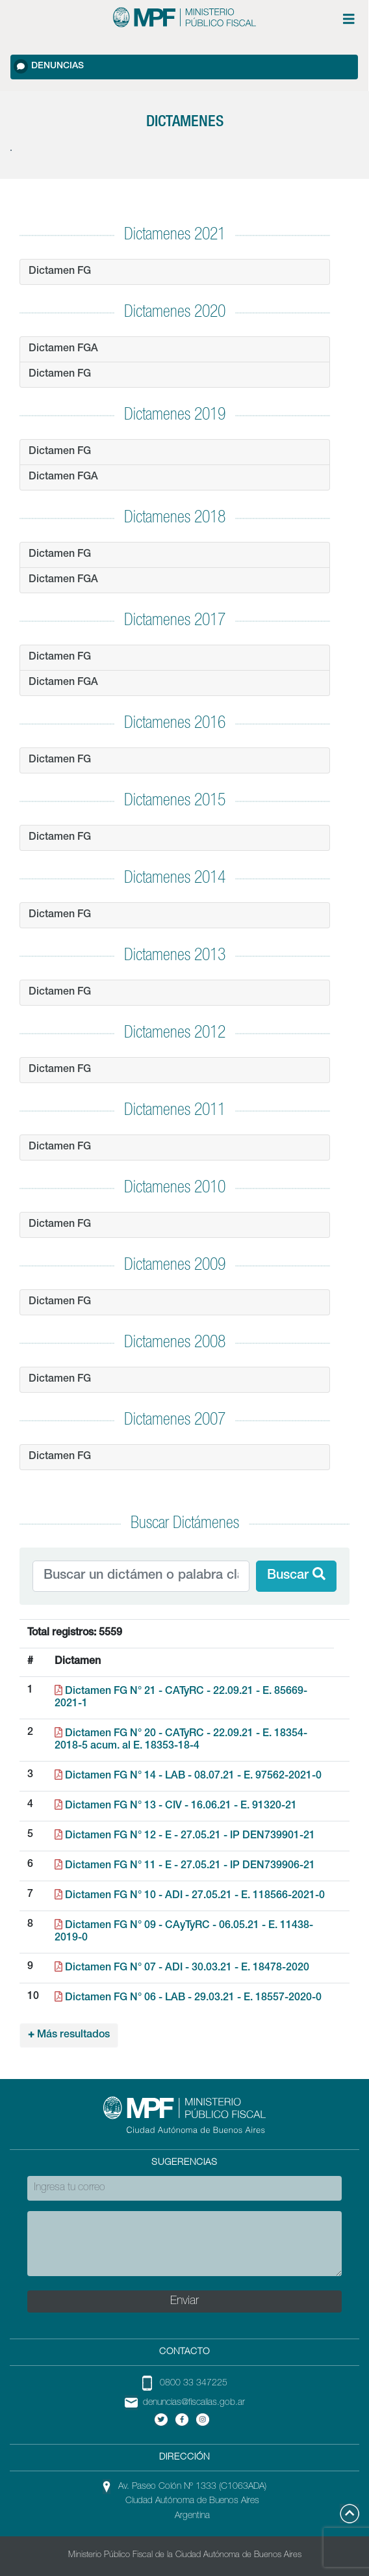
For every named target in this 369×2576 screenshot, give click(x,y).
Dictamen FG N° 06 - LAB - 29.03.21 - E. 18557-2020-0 (188, 1998)
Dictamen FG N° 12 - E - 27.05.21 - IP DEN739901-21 (185, 1836)
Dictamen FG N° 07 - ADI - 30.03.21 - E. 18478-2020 (182, 1968)
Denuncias (49, 66)
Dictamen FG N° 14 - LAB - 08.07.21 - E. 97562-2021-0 (188, 1776)
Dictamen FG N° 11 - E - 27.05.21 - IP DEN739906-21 (185, 1866)
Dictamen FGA (63, 349)
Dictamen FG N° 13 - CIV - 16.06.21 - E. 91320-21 (176, 1806)
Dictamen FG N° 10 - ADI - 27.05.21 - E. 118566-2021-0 (190, 1896)
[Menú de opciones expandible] (349, 19)
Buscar (296, 1575)
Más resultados (69, 2035)
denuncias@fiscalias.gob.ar (194, 2403)
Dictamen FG (60, 272)
